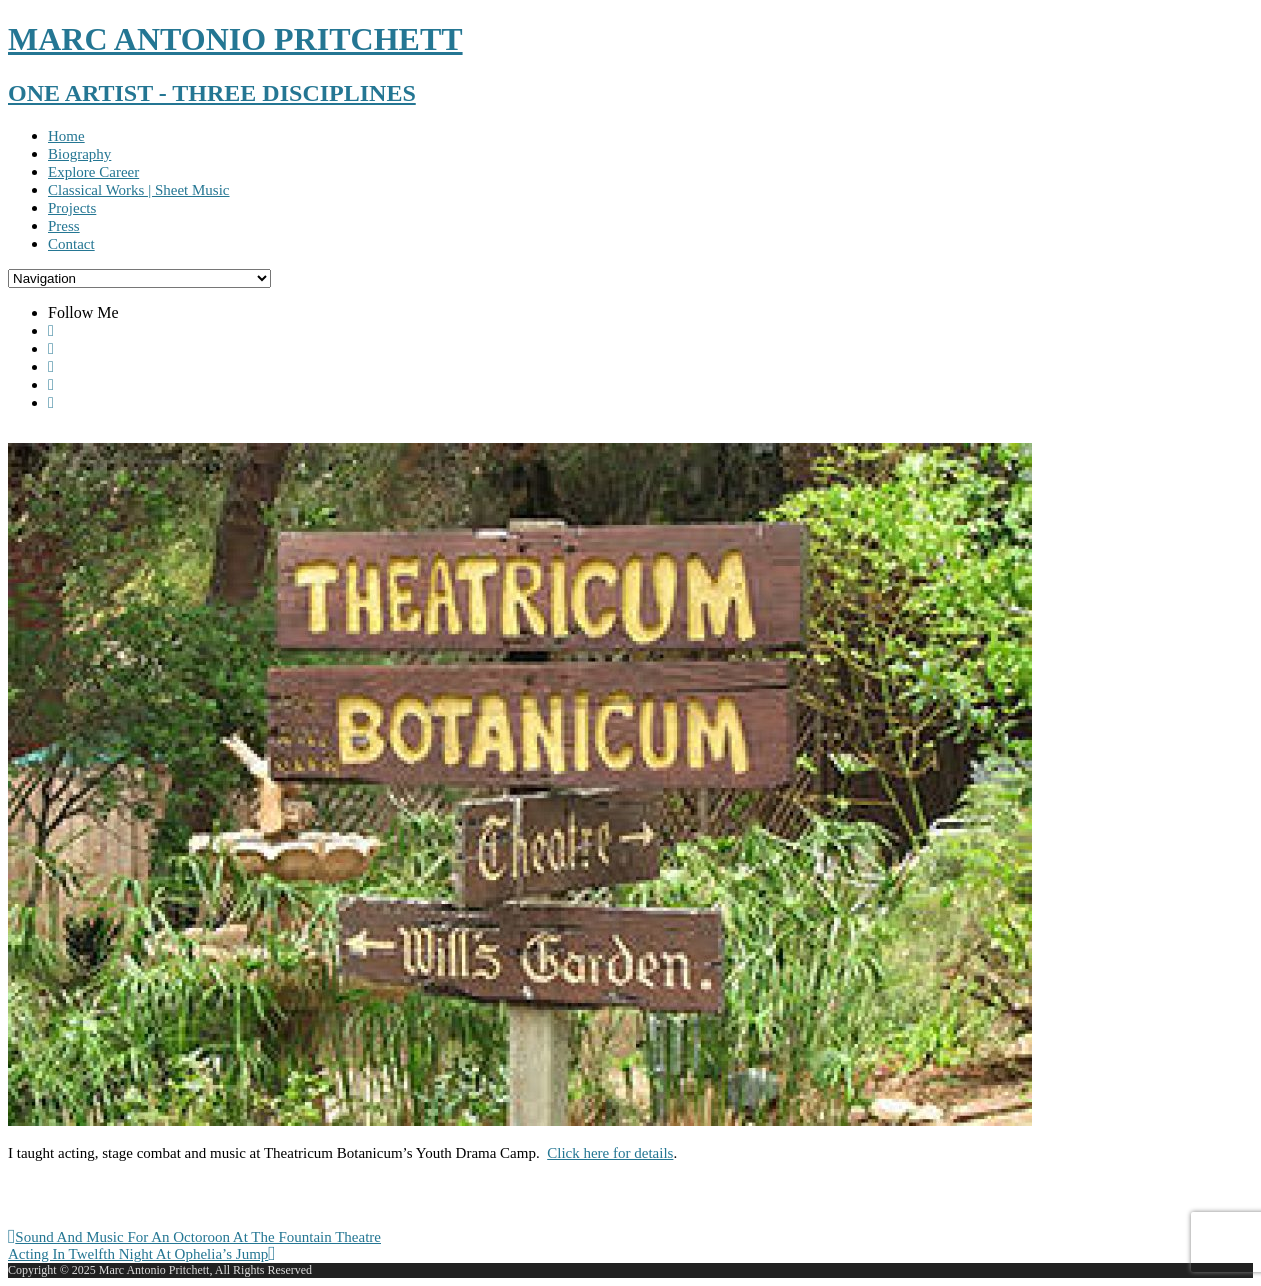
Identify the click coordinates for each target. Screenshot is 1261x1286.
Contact (71, 244)
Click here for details (610, 1153)
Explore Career (93, 172)
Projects (72, 208)
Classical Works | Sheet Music (139, 190)
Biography (79, 154)
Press (64, 226)
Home (66, 136)
